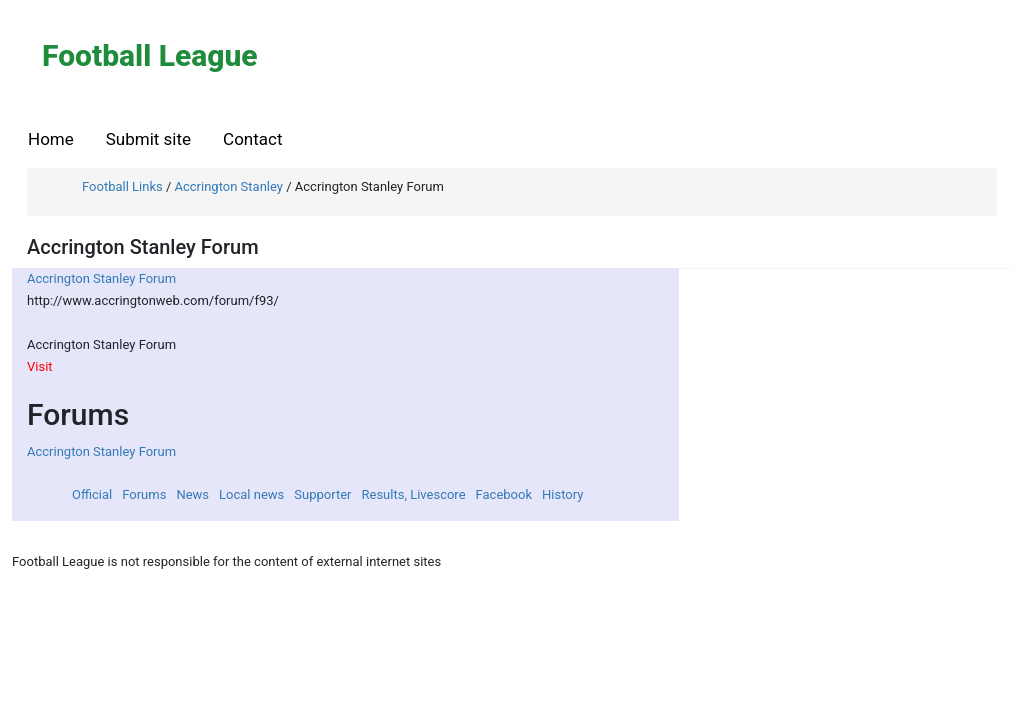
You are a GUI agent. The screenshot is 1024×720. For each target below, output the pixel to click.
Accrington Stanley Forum (101, 278)
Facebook (504, 494)
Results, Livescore (413, 494)
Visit (40, 366)
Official (92, 494)
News (192, 494)
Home (51, 139)
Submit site (148, 139)
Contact (252, 139)
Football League (150, 55)
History (562, 494)
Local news (251, 494)
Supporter (322, 494)
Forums (144, 494)
